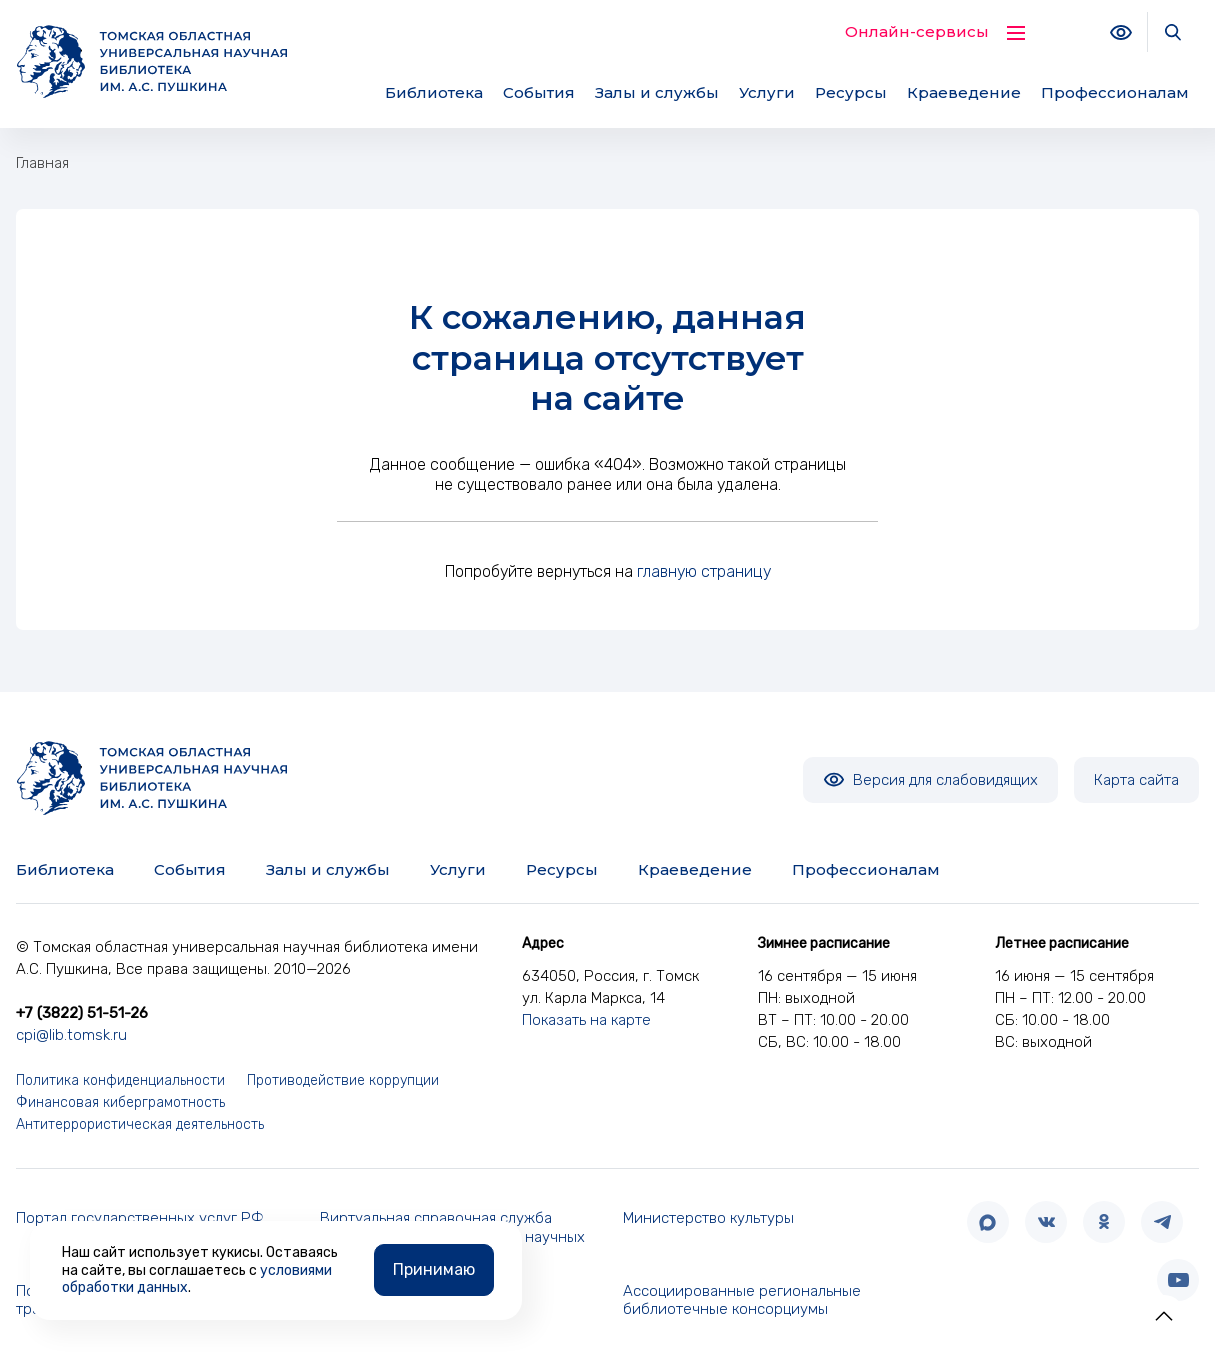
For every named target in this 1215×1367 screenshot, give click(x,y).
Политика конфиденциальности (120, 1080)
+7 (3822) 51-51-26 (82, 1013)
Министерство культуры (708, 1218)
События (539, 92)
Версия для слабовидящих (930, 780)
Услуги (767, 92)
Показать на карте (586, 1020)
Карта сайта (1136, 780)
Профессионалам (1115, 92)
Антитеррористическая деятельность (140, 1124)
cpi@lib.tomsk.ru (71, 1035)
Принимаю (434, 1267)
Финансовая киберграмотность (120, 1102)
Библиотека (434, 92)
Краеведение (964, 92)
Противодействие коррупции (343, 1080)
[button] (1164, 1316)
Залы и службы (657, 92)
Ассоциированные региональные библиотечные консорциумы (742, 1300)
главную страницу (704, 571)
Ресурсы (851, 92)
